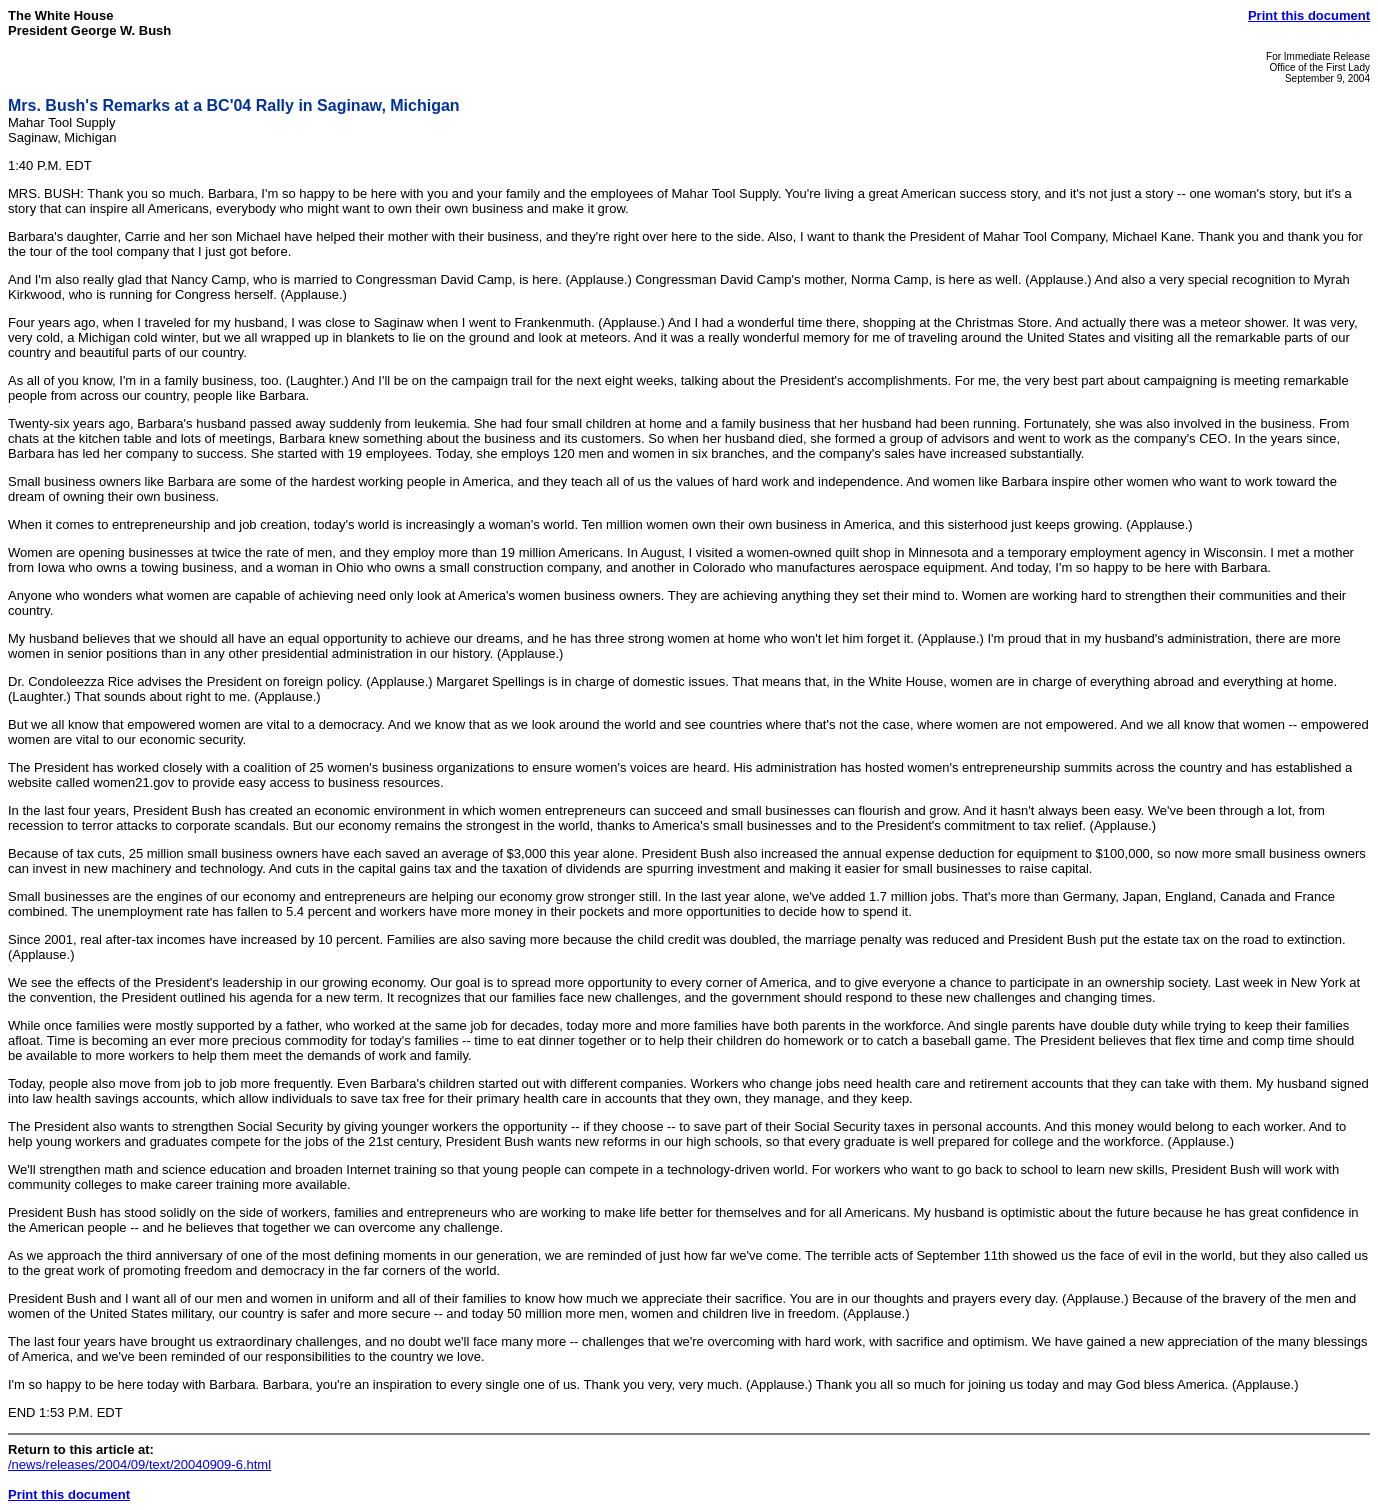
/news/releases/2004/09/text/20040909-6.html (139, 1464)
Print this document (1309, 15)
